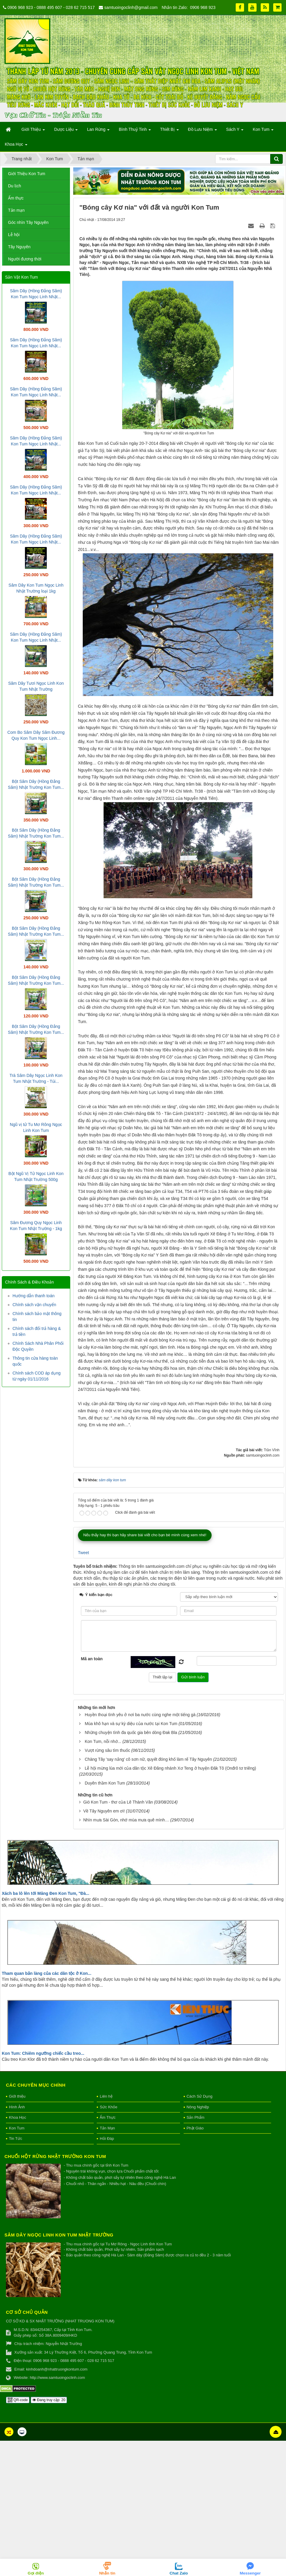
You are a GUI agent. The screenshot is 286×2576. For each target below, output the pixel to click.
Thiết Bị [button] (169, 131)
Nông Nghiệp (198, 2242)
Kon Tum (16, 2263)
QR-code (18, 2535)
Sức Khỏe (108, 2242)
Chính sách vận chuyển (34, 1304)
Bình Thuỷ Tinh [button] (135, 131)
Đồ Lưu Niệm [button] (202, 131)
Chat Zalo (179, 2573)
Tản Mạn (107, 2263)
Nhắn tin (107, 2573)
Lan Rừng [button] (98, 131)
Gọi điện (36, 2573)
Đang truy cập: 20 (48, 2535)
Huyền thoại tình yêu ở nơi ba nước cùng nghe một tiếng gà (140, 1850)
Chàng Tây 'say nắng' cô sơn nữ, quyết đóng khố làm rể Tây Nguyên (148, 1894)
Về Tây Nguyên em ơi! (104, 1946)
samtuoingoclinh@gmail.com (130, 7)
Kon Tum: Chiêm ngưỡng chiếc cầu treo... (43, 2188)
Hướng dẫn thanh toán (33, 1295)
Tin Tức (15, 2274)
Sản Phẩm (195, 2252)
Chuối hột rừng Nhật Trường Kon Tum (55, 2291)
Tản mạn (16, 210)
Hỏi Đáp (107, 2274)
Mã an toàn (92, 1794)
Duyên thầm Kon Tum (105, 1918)
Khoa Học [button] (16, 146)
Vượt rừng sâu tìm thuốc (107, 1885)
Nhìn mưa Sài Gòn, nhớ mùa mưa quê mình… (126, 1955)
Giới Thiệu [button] (33, 131)
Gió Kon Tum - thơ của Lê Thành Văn (118, 1937)
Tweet (83, 1688)
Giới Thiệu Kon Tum (26, 173)
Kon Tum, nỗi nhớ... (103, 1876)
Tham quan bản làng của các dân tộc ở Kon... (46, 2108)
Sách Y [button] (235, 131)
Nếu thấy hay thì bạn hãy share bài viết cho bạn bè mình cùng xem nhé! (145, 1670)
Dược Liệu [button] (66, 131)
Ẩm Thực (107, 2252)
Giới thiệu (17, 2231)
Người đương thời (24, 259)
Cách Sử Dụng (199, 2231)
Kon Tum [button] (263, 131)
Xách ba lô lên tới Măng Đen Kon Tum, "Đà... (45, 2028)
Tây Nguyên (19, 246)
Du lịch (14, 185)
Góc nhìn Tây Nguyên (28, 222)
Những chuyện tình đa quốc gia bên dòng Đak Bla (131, 1867)
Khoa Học (17, 2252)
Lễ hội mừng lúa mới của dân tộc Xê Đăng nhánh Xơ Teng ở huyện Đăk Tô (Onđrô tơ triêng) (170, 1903)
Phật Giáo (195, 2263)
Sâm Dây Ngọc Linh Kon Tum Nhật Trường (58, 2370)
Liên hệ (106, 2231)
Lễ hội (14, 234)
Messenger (250, 2573)
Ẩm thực (16, 198)
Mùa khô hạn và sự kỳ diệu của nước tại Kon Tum (131, 1858)
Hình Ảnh (17, 2242)
